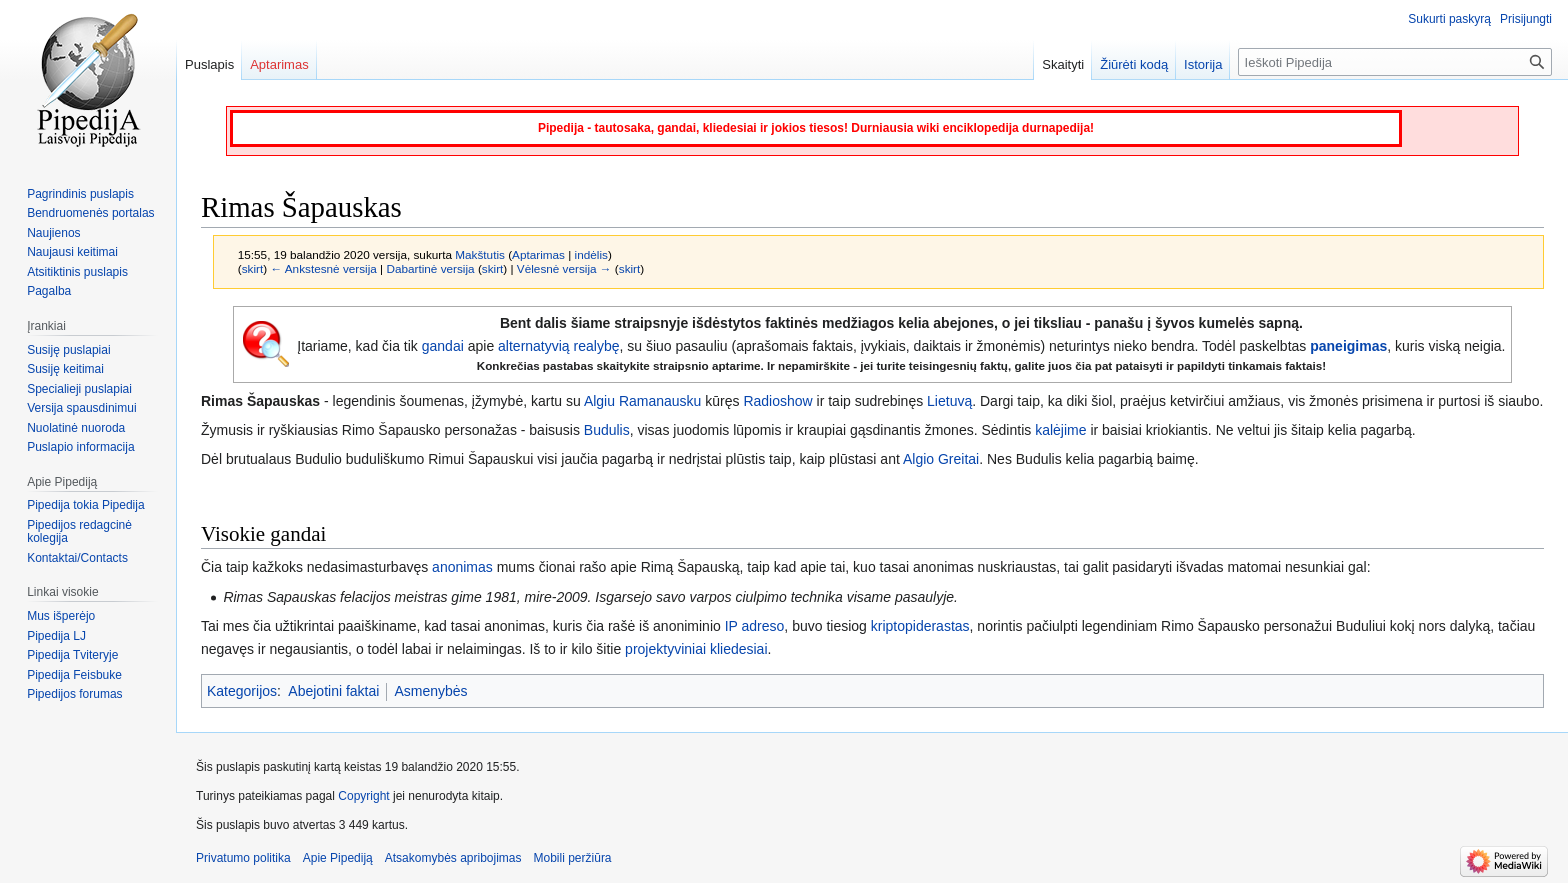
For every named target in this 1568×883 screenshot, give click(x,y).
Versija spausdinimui (81, 408)
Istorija (1203, 64)
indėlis (591, 254)
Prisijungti (1526, 19)
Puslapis (209, 64)
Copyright (363, 796)
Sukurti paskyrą (1449, 19)
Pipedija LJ (56, 636)
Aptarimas (538, 254)
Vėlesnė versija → (564, 268)
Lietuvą (949, 401)
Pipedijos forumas (74, 694)
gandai (443, 346)
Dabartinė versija (430, 268)
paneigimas (1348, 346)
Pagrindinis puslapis (80, 194)
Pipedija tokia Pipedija (85, 505)
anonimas (462, 567)
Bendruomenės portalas (90, 213)
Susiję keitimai (65, 369)
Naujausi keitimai (72, 252)
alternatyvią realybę (558, 346)
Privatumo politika (243, 858)
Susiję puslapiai (68, 350)
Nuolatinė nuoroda (76, 428)
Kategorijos (242, 691)
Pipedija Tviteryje (72, 655)
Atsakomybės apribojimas (453, 858)
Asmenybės (430, 691)
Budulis (607, 430)
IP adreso (755, 626)
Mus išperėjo (61, 616)
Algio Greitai (941, 459)
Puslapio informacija (80, 447)
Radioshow (777, 401)
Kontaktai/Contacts (77, 558)
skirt (253, 268)
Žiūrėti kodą (1134, 64)
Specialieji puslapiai (79, 389)
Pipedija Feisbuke (74, 675)
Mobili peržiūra (573, 858)
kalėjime (1060, 430)
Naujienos (53, 233)
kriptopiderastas (920, 626)
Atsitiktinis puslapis (77, 272)
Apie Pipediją (338, 858)
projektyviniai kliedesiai (696, 649)
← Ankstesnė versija (323, 268)
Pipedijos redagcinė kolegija (79, 532)
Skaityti (1063, 64)
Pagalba (49, 291)
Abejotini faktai (333, 691)
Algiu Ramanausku (643, 401)
